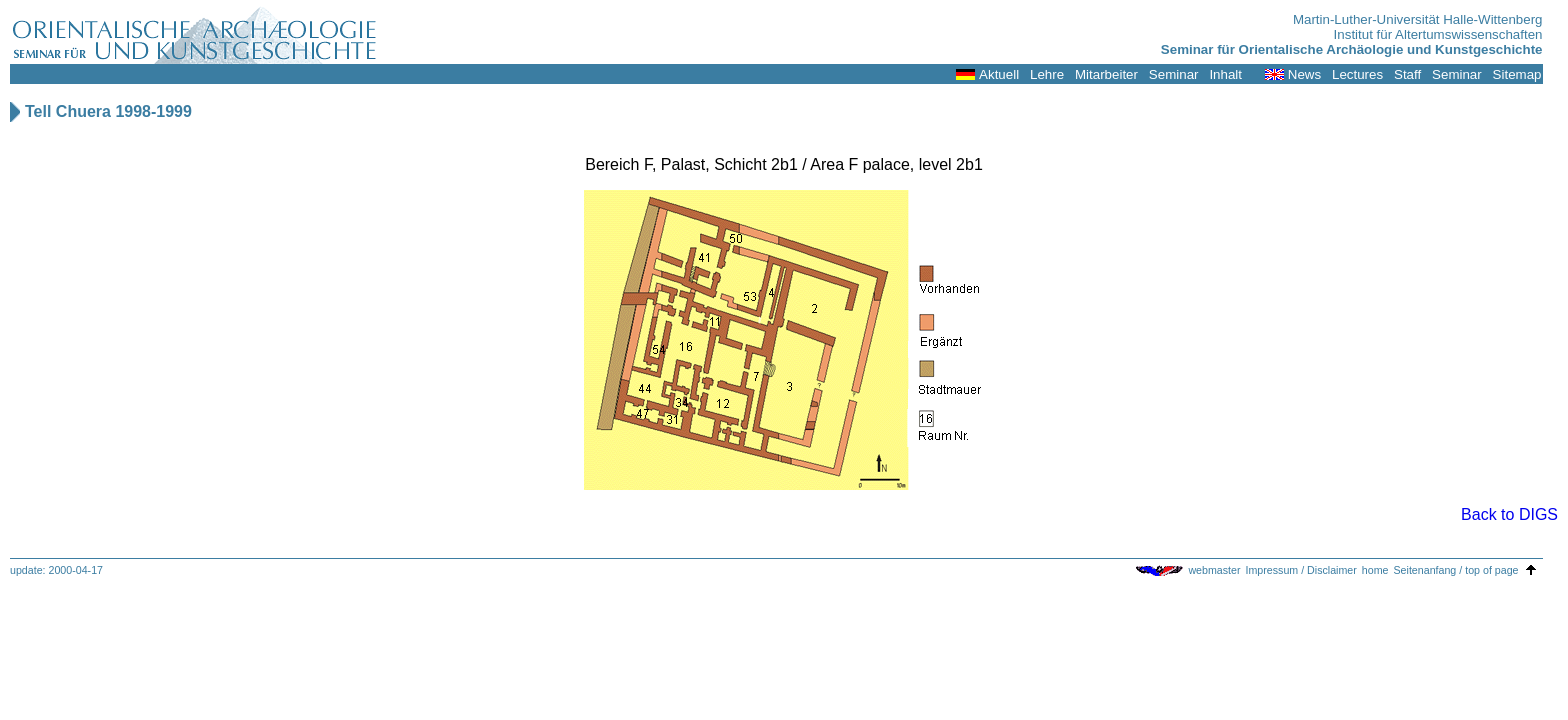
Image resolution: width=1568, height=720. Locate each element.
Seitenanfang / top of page (1455, 570)
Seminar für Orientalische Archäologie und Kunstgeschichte (1352, 49)
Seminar (1174, 74)
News (1304, 74)
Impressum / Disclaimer (1301, 570)
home (1375, 570)
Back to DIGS (1509, 514)
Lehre (1047, 74)
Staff (1407, 74)
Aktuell (999, 74)
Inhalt (1225, 74)
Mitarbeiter (1106, 74)
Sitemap (1517, 74)
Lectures (1357, 74)
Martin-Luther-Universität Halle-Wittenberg (1418, 19)
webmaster (1214, 570)
